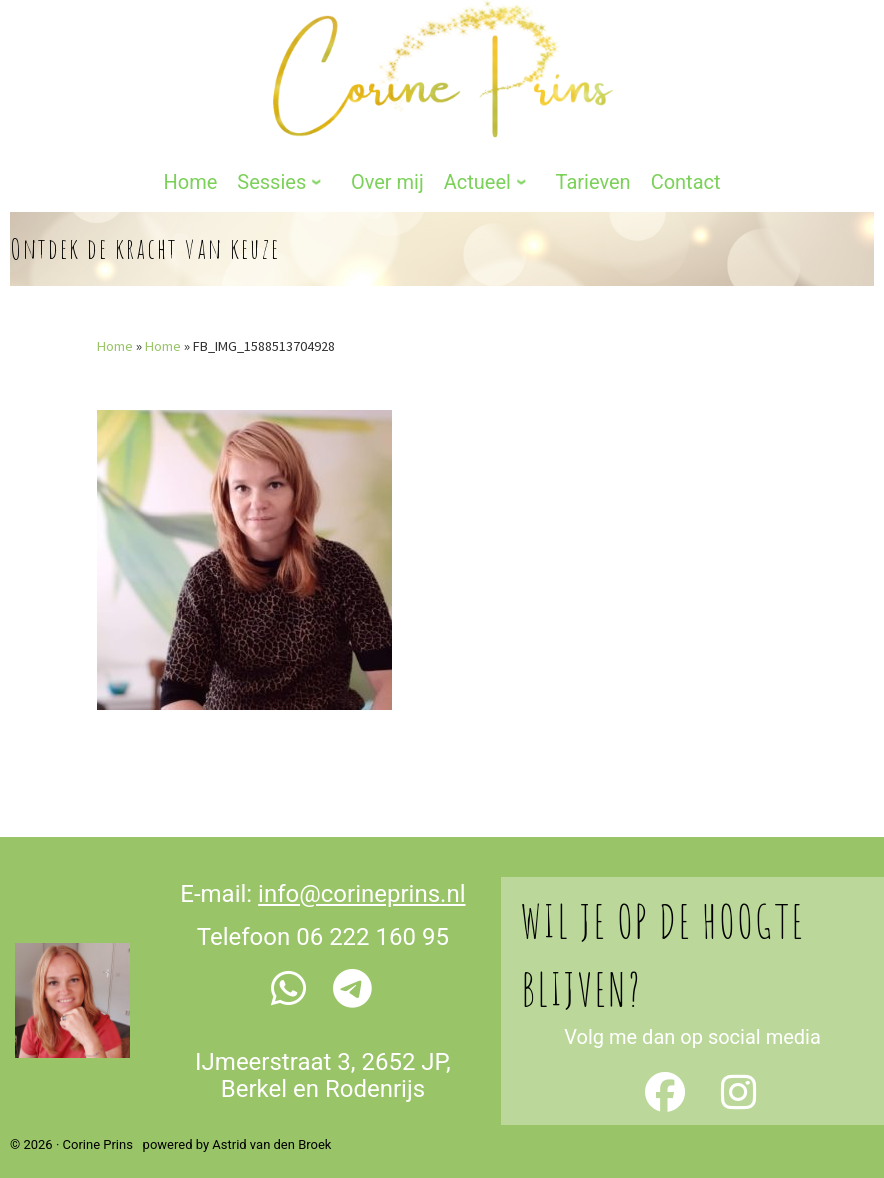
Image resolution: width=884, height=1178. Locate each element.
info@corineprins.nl (361, 872)
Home (115, 324)
